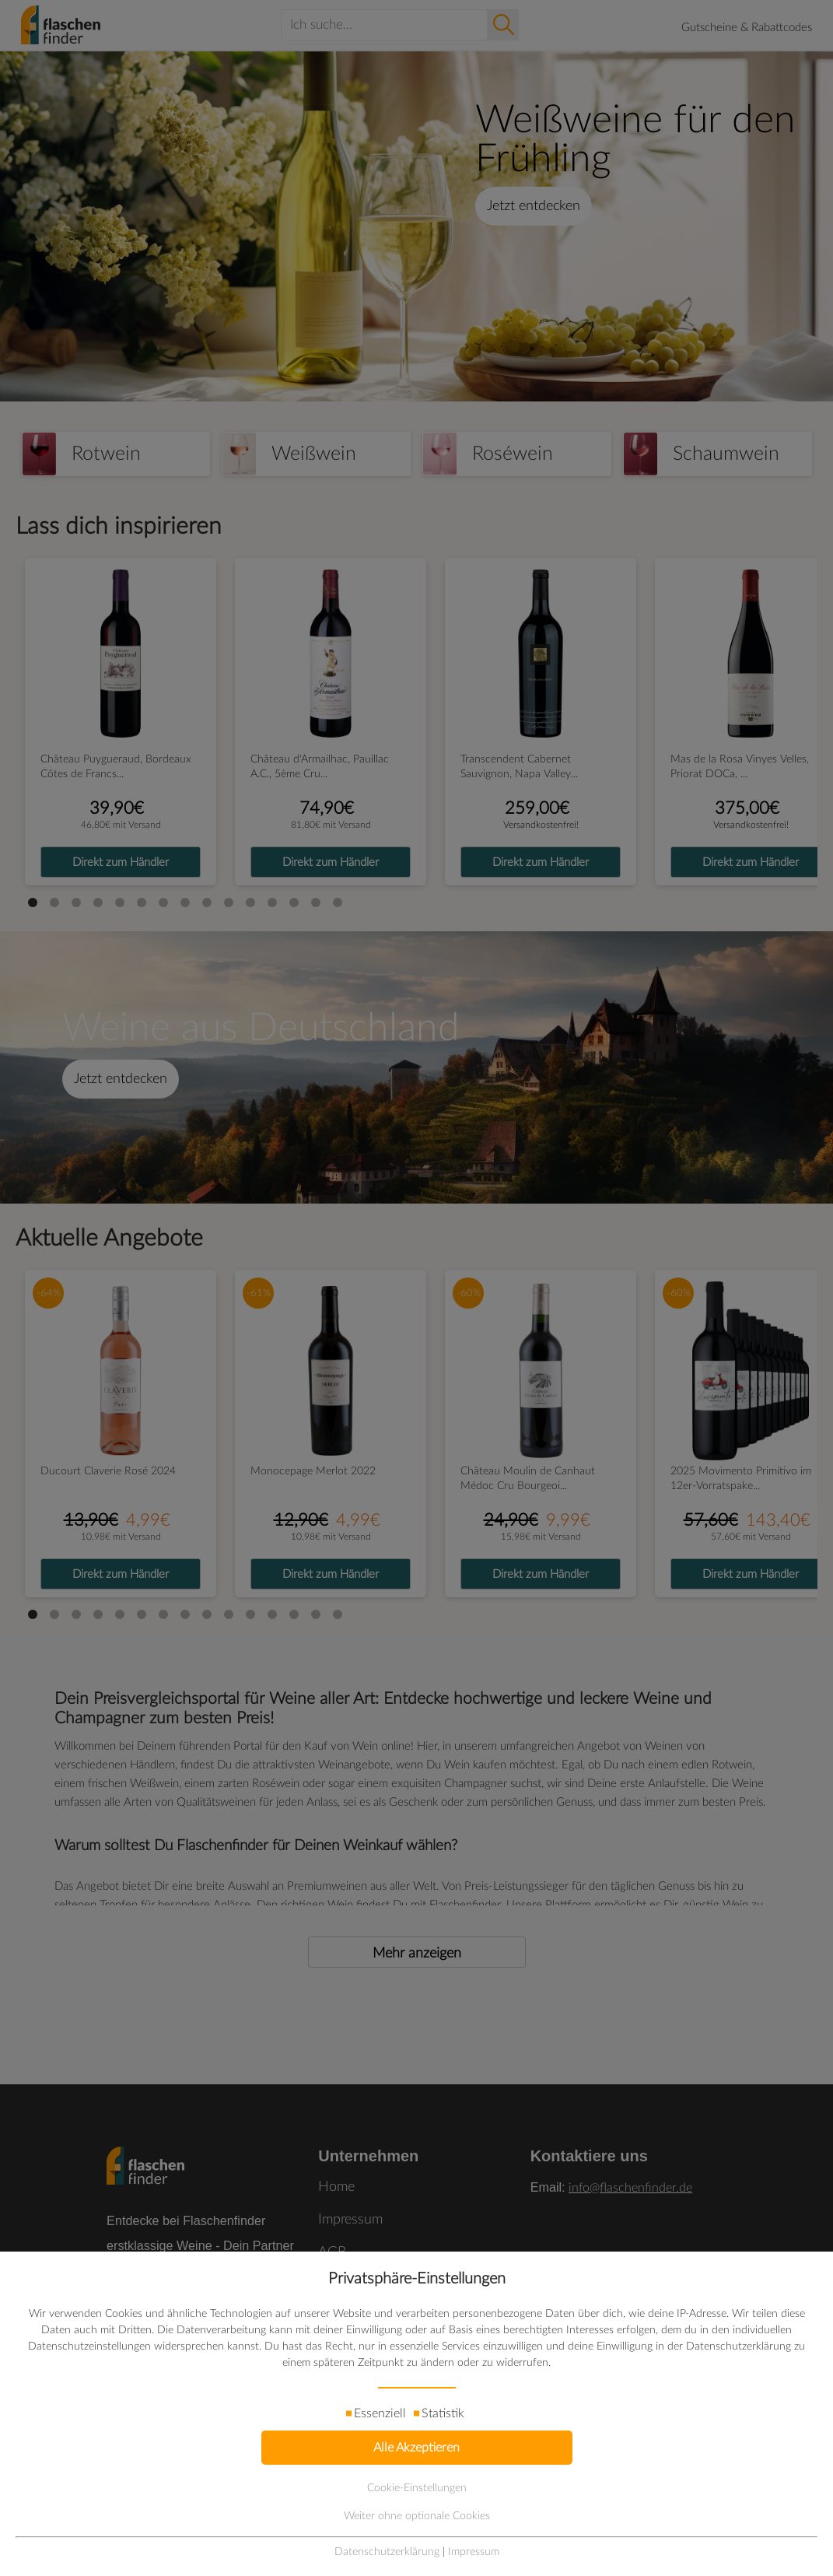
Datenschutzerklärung (386, 2551)
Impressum (473, 2551)
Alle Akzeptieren (416, 2447)
